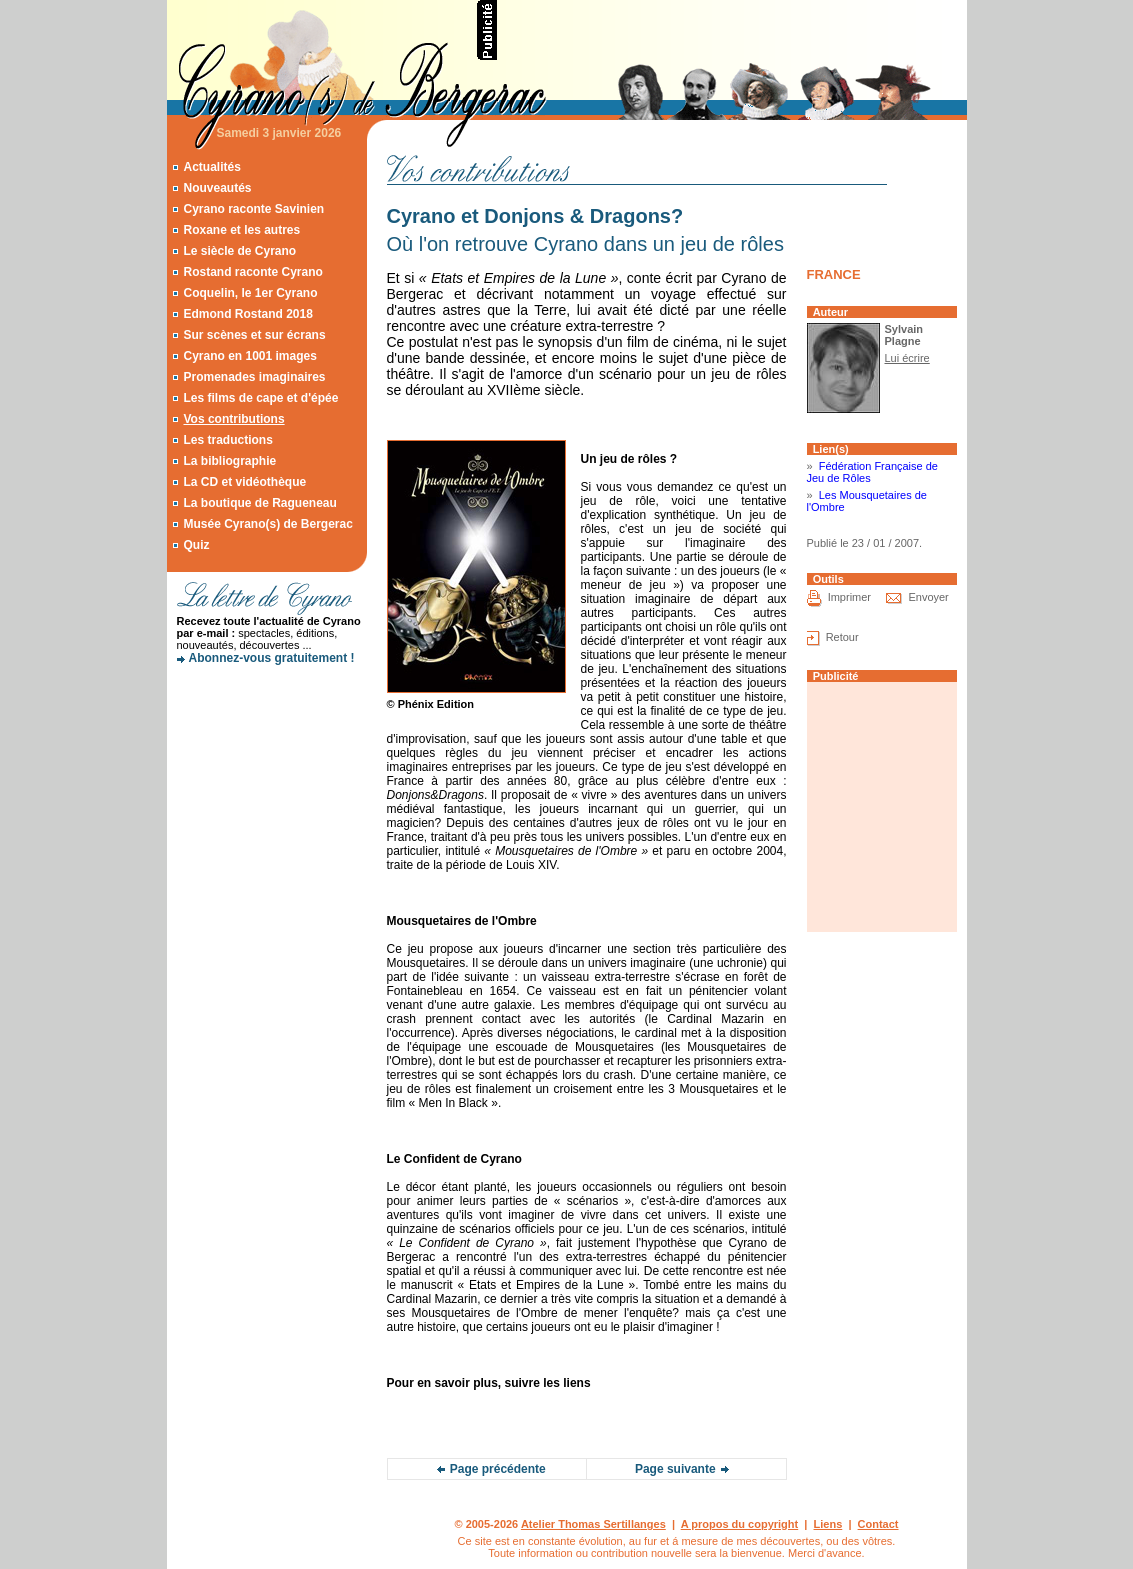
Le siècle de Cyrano (239, 251)
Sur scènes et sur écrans (254, 335)
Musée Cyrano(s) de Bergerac (267, 524)
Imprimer (849, 597)
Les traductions (227, 440)
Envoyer (928, 597)
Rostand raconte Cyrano (252, 272)
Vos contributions (233, 419)
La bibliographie (229, 461)
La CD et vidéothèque (244, 482)
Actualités (211, 167)
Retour (842, 637)
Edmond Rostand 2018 (247, 314)
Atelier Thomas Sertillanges (593, 1524)
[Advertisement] (733, 30)
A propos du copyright (740, 1524)
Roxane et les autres (241, 230)
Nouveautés (217, 188)
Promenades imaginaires (254, 377)
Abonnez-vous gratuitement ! (272, 658)
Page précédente (498, 1469)
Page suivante (675, 1469)
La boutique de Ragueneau (259, 503)
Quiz (196, 545)
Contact (878, 1524)
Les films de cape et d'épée (260, 398)
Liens (828, 1524)
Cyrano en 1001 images (249, 356)
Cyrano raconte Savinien (253, 209)
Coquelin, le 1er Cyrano (250, 293)
